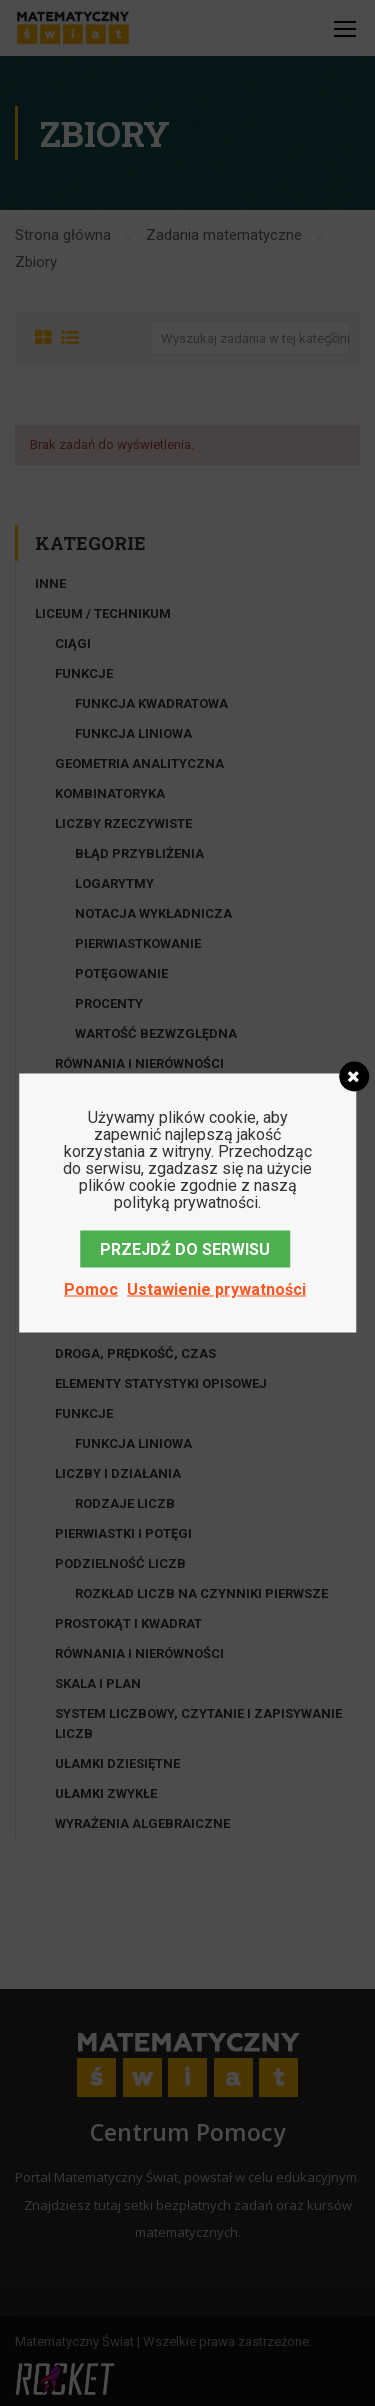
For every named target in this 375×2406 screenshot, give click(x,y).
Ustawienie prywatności (216, 1289)
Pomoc (91, 1289)
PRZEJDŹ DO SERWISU (185, 1249)
